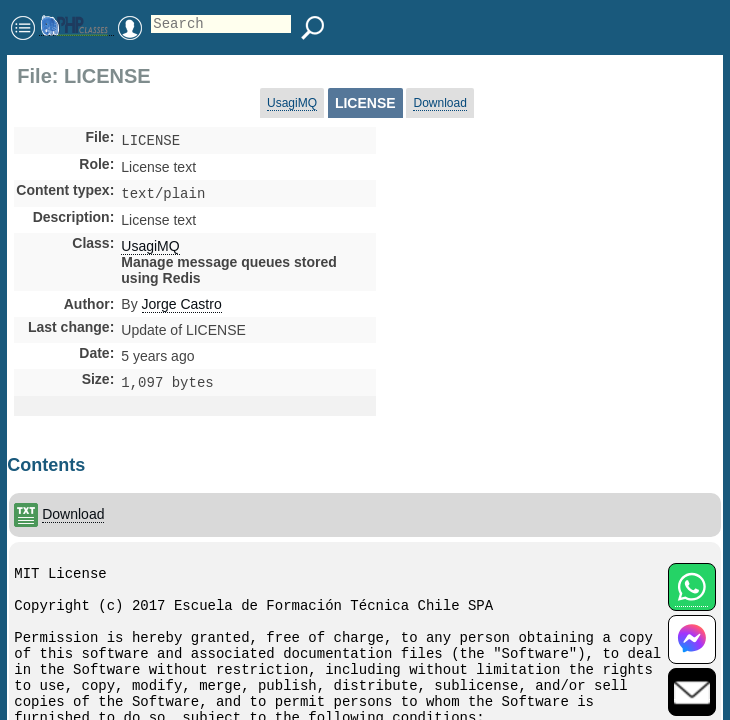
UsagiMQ (292, 103)
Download (439, 103)
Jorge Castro (182, 308)
